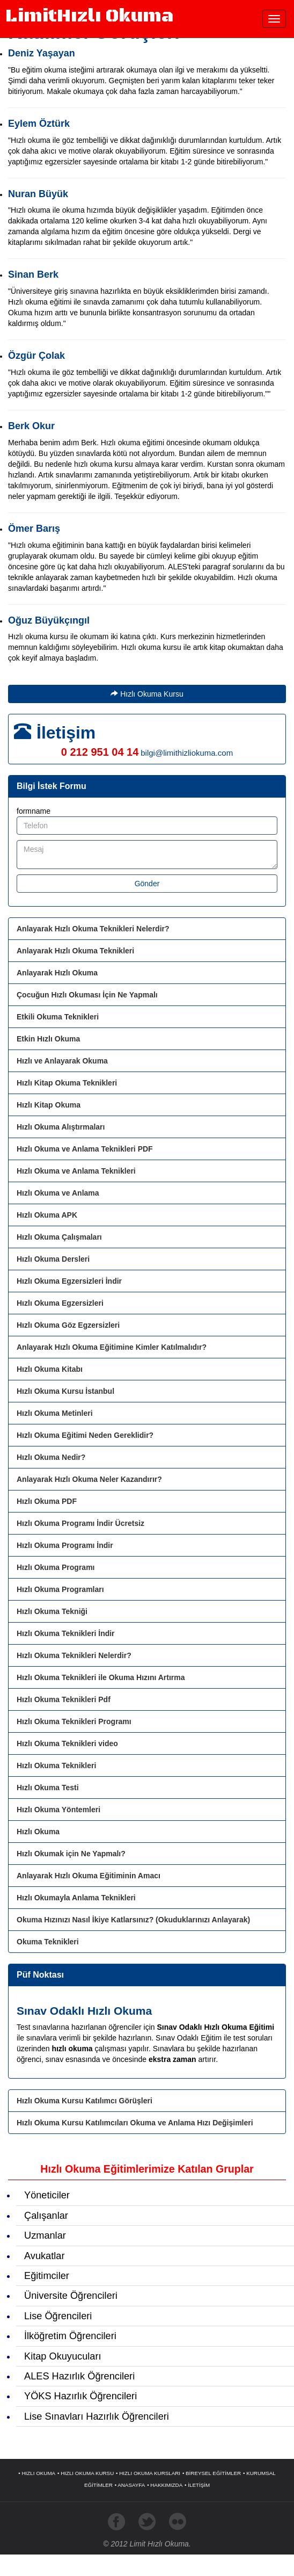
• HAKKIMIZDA (164, 2485)
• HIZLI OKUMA (36, 2473)
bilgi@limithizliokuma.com (187, 752)
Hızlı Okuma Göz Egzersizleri (68, 1325)
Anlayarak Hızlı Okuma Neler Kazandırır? (89, 1479)
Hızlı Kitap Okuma (48, 1105)
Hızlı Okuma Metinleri (55, 1413)
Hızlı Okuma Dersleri (53, 1259)
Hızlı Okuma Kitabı (50, 1369)
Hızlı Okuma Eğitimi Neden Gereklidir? (85, 1435)
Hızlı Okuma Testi (48, 1787)
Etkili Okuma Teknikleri (58, 1016)
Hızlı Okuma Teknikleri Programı (74, 1721)
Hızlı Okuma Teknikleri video (67, 1743)
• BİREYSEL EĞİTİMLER (211, 2473)
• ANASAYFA (130, 2485)
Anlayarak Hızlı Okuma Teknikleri (75, 950)
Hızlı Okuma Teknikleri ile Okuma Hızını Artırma (101, 1677)
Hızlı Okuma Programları (60, 1589)
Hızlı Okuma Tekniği (52, 1611)
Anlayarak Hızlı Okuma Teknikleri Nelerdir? (93, 928)
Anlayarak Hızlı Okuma (57, 972)
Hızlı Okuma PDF (47, 1501)
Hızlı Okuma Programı (55, 1567)
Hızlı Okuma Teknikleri (56, 1765)
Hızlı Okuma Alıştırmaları (61, 1127)
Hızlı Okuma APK (47, 1215)
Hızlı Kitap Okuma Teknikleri (67, 1083)
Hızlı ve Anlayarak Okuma (62, 1061)
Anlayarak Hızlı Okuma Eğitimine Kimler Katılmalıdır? (112, 1347)
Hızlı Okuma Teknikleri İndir (66, 1633)
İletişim (65, 732)
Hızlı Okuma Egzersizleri (60, 1303)
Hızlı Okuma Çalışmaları (59, 1237)
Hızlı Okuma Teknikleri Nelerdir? (74, 1655)
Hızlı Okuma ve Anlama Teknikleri (76, 1171)
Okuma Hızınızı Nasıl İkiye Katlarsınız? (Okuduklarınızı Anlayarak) (133, 1919)
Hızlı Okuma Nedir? (51, 1457)
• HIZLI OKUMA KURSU (85, 2473)
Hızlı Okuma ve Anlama (58, 1193)
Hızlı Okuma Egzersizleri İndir (69, 1281)
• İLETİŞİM (197, 2485)
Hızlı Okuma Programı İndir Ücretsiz (80, 1523)
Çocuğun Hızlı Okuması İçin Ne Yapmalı (87, 994)
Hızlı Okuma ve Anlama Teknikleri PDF (85, 1149)
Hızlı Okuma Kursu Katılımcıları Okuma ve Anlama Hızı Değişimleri (135, 2122)
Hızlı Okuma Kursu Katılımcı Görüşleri (84, 2100)
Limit (89, 16)
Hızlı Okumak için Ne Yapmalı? (71, 1853)
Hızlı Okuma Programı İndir (65, 1545)
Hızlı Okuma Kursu (147, 693)
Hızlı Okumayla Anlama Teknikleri (76, 1897)
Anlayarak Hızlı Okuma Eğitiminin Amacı (88, 1875)
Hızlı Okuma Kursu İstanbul (65, 1391)
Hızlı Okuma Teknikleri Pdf (64, 1699)
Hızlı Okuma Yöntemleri (58, 1809)
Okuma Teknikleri (48, 1941)
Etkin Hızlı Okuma (48, 1038)
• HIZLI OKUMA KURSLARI (148, 2473)
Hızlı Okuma (38, 1831)
